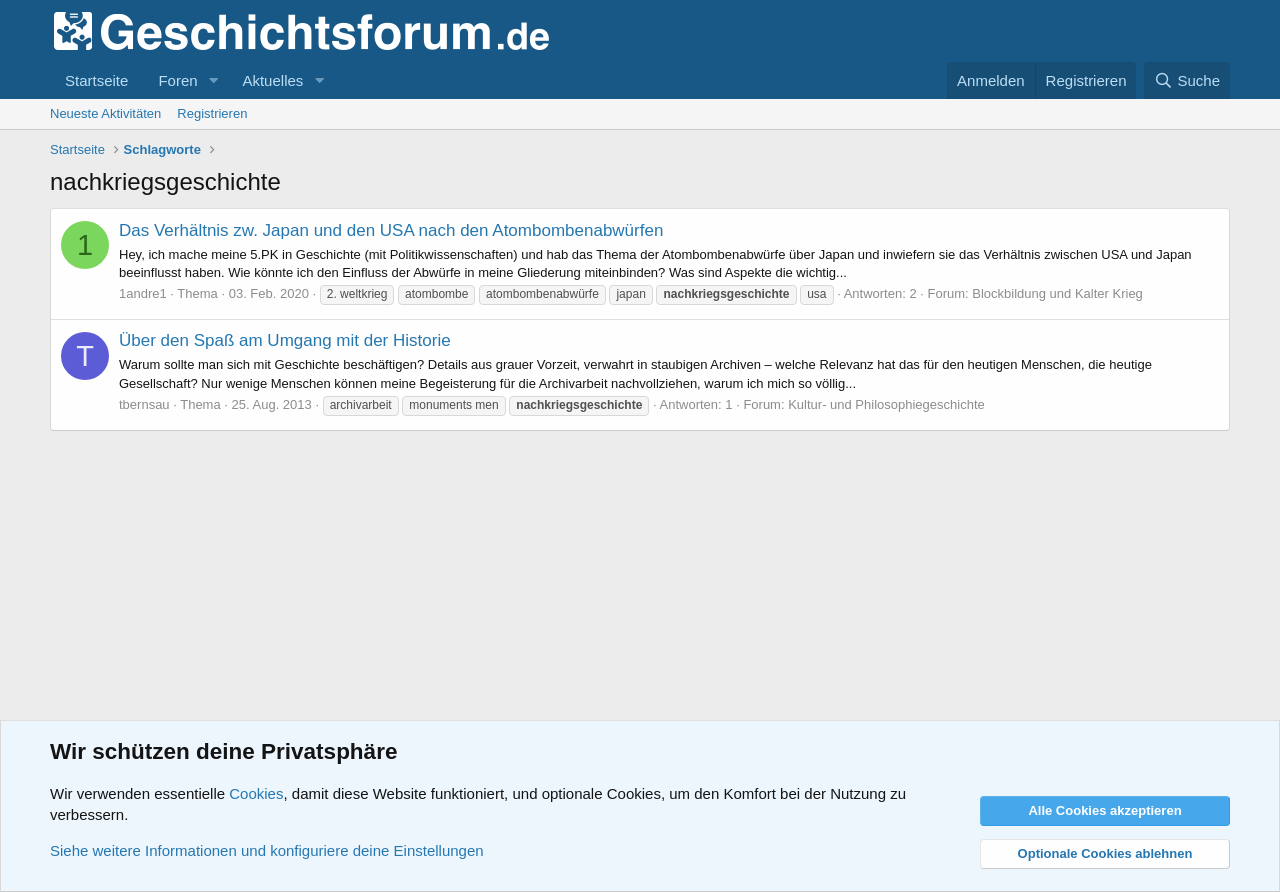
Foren (177, 80)
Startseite (96, 80)
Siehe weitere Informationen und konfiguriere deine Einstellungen (267, 850)
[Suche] (1187, 80)
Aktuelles (272, 80)
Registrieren (212, 113)
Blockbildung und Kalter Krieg (1057, 293)
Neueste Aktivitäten (105, 113)
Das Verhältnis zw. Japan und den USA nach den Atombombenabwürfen (391, 230)
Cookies (256, 793)
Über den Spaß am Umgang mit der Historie (285, 340)
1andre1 (143, 293)
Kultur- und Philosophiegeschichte (886, 404)
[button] (213, 80)
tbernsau (144, 404)
